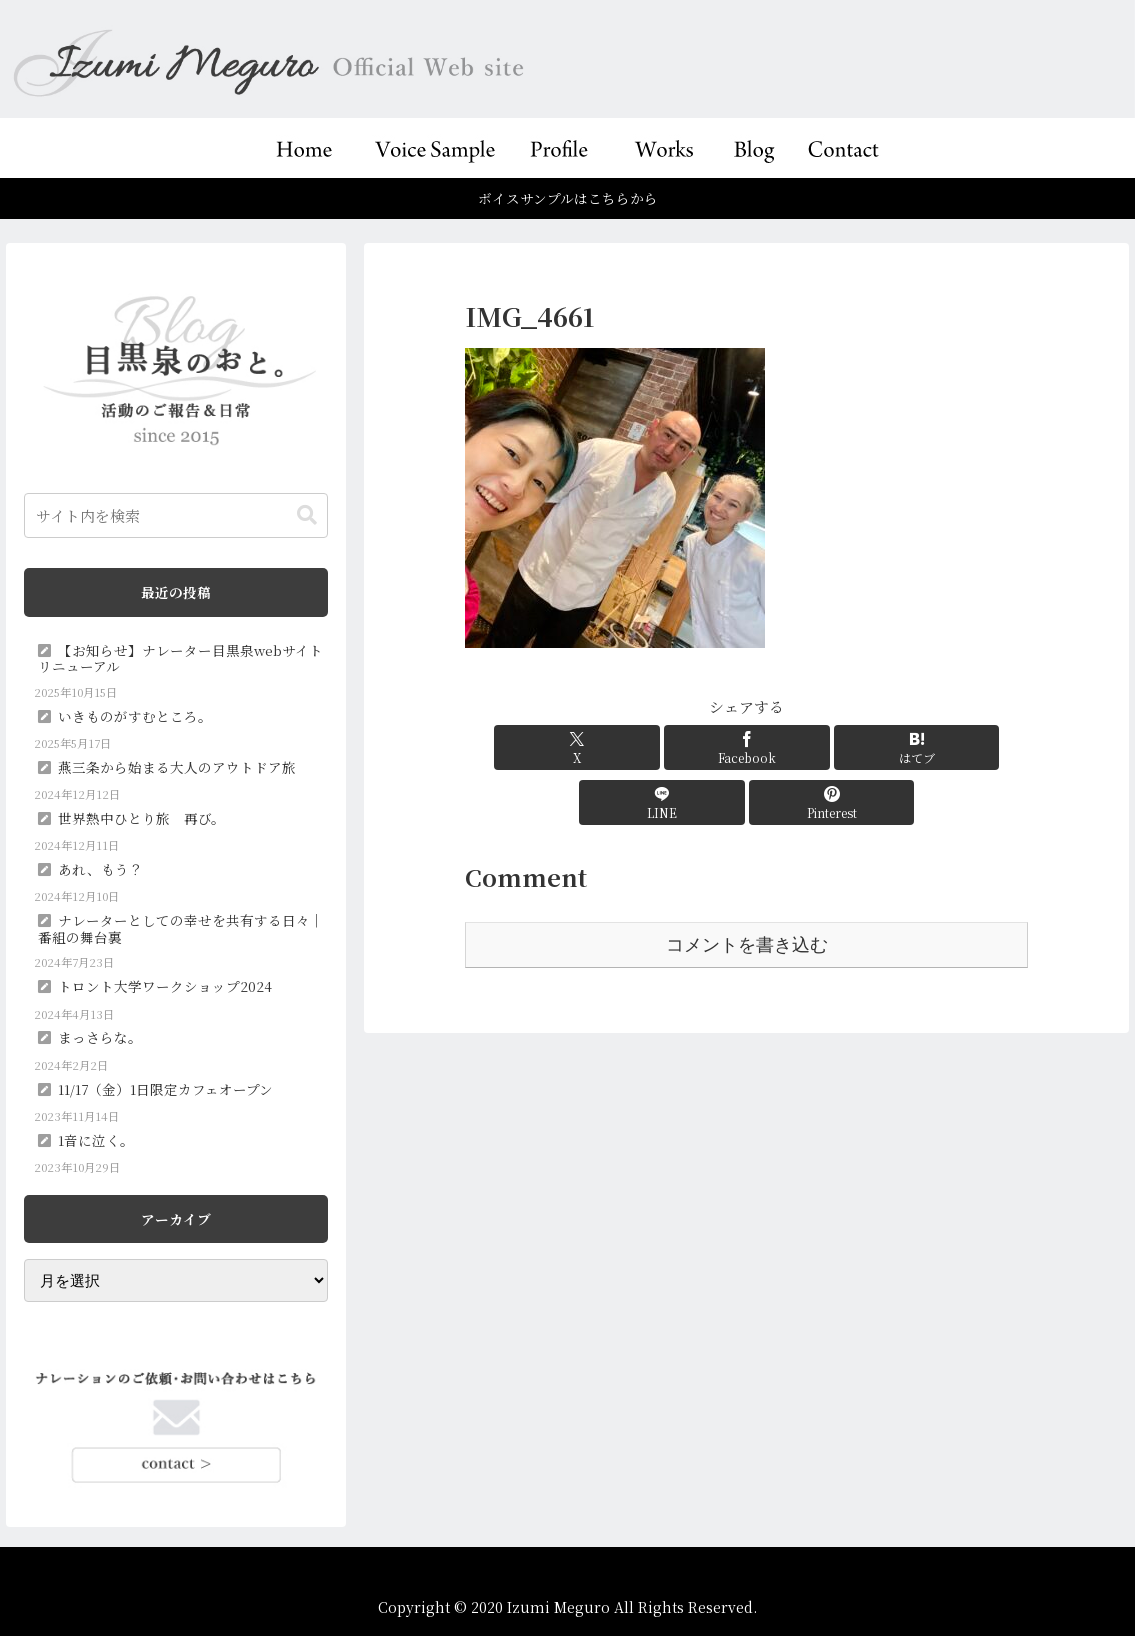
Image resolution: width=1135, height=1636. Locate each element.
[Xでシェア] (558, 747)
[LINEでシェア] (841, 747)
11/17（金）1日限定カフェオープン (165, 1089)
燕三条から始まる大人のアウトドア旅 (177, 767)
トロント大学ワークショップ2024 (165, 986)
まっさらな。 (100, 1037)
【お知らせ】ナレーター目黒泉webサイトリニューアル (180, 658)
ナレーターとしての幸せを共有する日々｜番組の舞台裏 (181, 928)
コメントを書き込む (747, 890)
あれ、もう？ (100, 869)
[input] (176, 515)
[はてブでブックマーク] (747, 747)
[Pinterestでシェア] (936, 747)
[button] (307, 515)
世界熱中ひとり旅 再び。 (141, 818)
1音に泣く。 (96, 1140)
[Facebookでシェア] (652, 747)
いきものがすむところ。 (135, 716)
